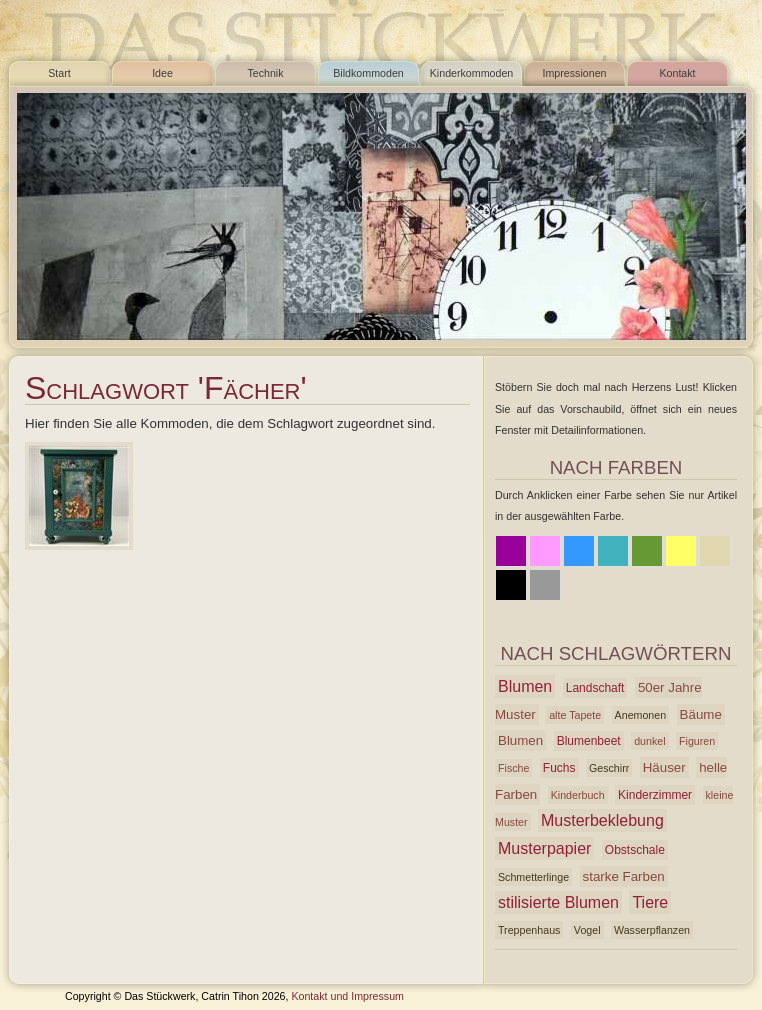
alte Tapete (575, 715)
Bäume (701, 714)
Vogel (587, 930)
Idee (162, 73)
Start (59, 73)
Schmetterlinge (533, 877)
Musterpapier (544, 848)
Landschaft (595, 688)
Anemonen (641, 715)
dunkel (649, 741)
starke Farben (624, 876)
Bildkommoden (368, 73)
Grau (545, 585)
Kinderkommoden (472, 73)
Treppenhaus (529, 930)
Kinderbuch (578, 795)
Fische (513, 768)
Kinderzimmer (655, 795)
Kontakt (677, 73)
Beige (715, 551)
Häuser (664, 767)
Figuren (697, 741)
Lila (511, 551)
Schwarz (511, 585)
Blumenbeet (589, 741)
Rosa (545, 551)
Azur (613, 551)
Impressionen (575, 73)
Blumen (525, 686)
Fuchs (559, 768)
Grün (647, 551)
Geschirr (609, 768)
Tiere (650, 902)
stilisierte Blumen (558, 902)
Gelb (681, 551)
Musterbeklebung (602, 820)
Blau (579, 551)
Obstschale (635, 850)
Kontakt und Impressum (347, 996)
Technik (265, 73)
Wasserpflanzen (652, 930)
